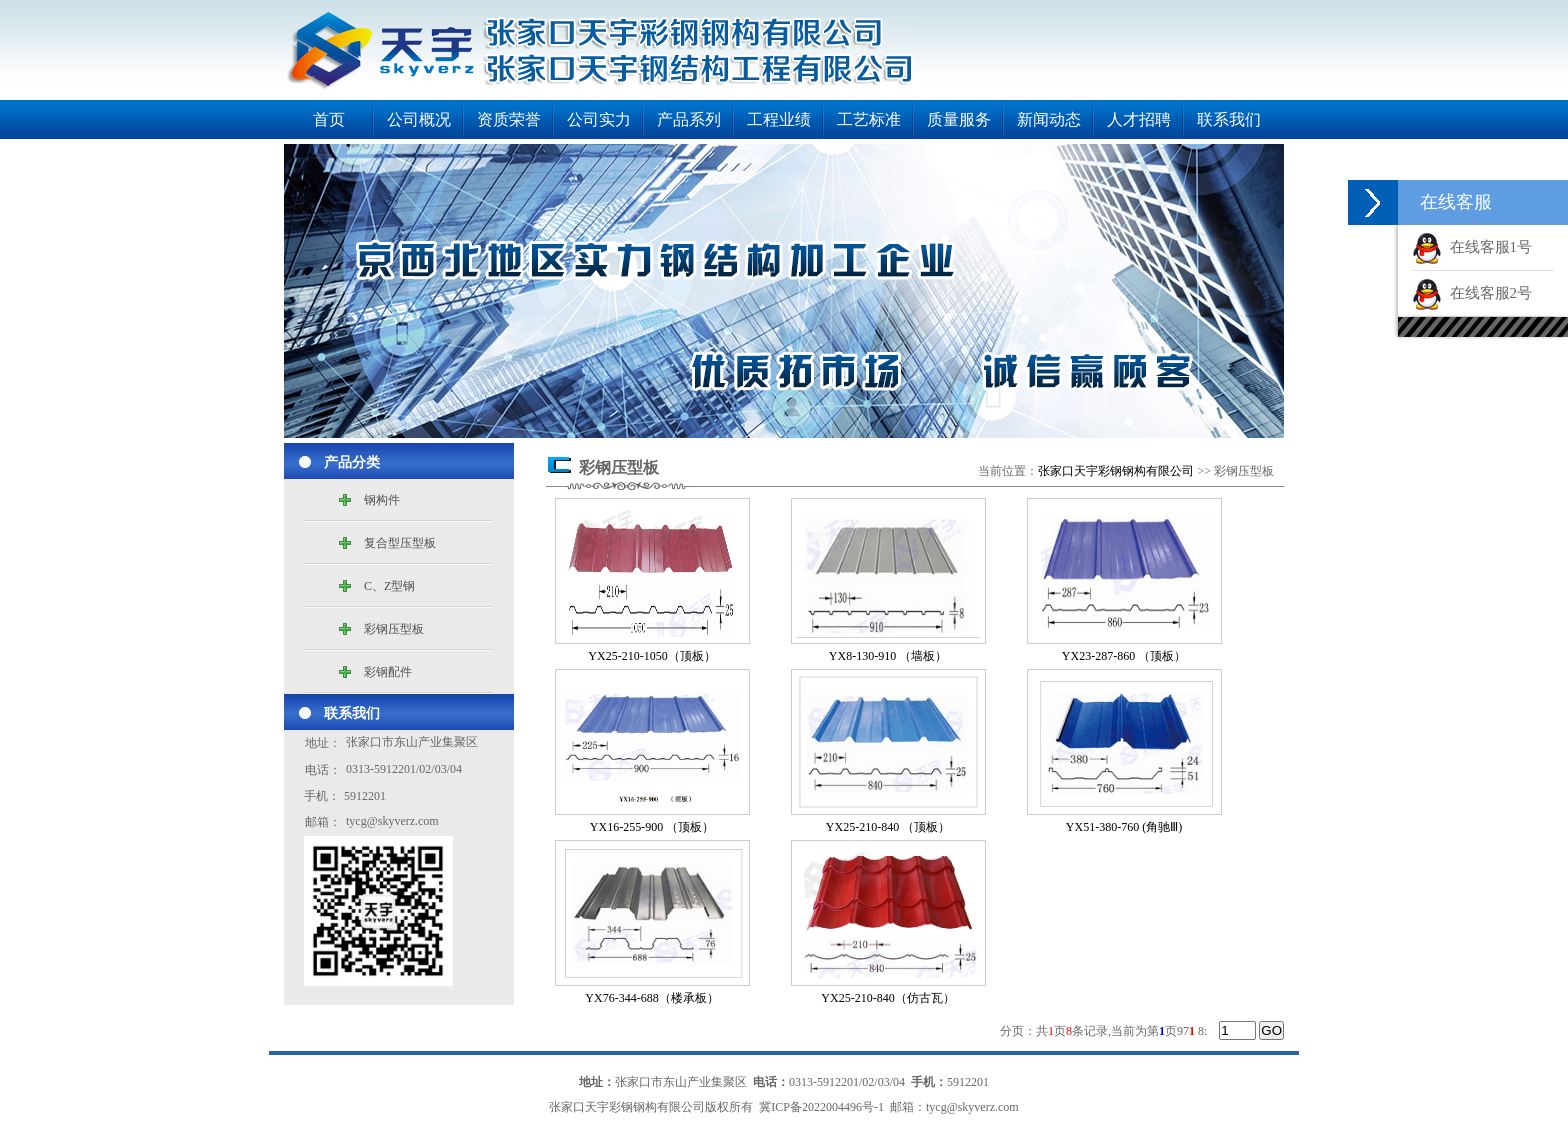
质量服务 (959, 119)
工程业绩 (779, 119)
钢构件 (382, 500)
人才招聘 (1139, 119)
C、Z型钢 (389, 586)
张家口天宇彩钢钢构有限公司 (1116, 471)
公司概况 (419, 119)
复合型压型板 (400, 543)
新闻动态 (1049, 119)
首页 (329, 119)
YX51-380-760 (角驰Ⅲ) (1124, 827)
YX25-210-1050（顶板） (651, 656)
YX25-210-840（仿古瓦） (887, 998)
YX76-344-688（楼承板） (651, 998)
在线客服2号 (1472, 293)
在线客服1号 (1472, 247)
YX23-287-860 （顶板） (1124, 656)
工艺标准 (869, 119)
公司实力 (599, 119)
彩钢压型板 (394, 629)
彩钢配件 (388, 672)
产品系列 (689, 119)
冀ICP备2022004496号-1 (821, 1107)
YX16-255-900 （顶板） (652, 827)
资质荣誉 (509, 119)
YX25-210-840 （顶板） (888, 827)
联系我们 (1229, 119)
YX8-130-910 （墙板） (888, 656)
